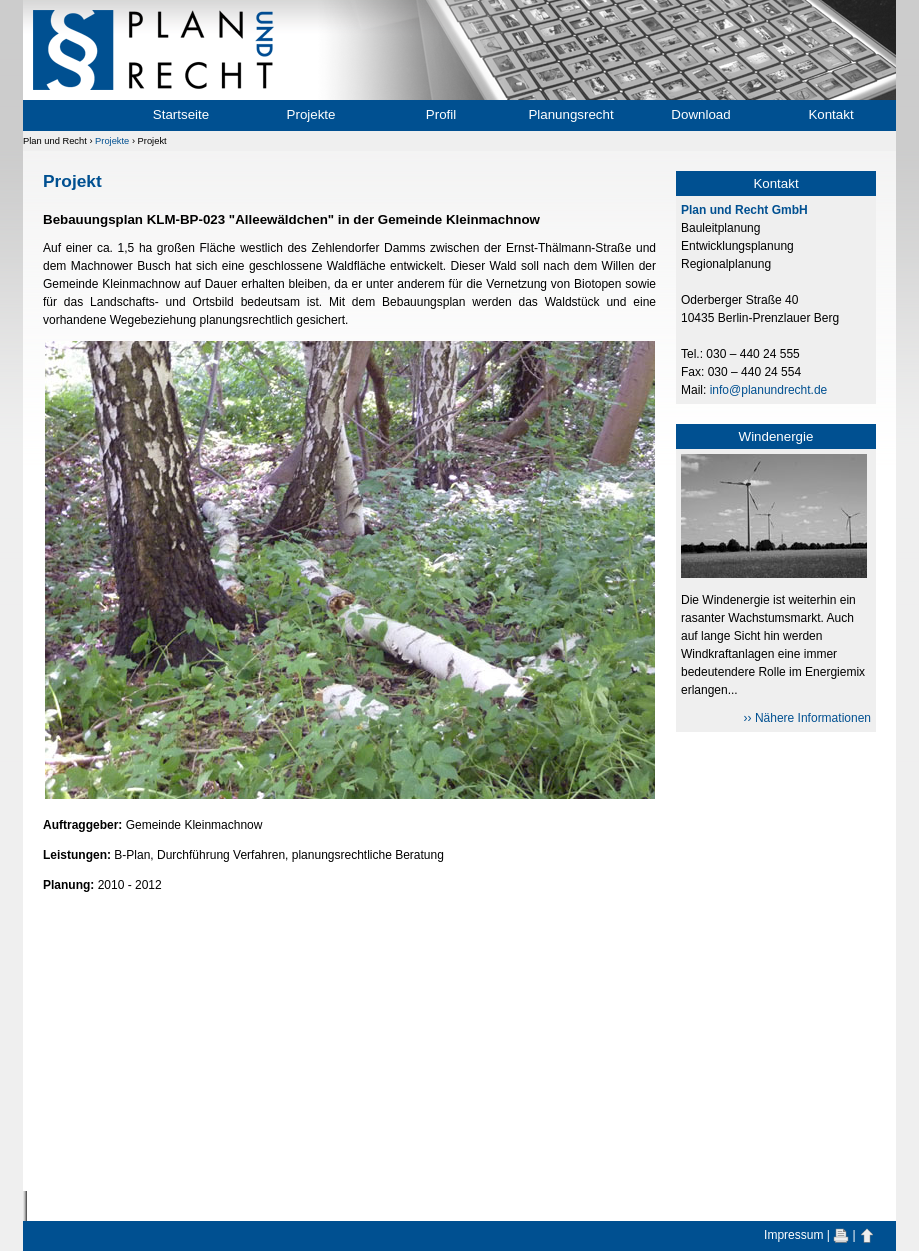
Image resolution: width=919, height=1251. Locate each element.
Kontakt (830, 114)
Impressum (793, 1235)
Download (700, 114)
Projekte (311, 114)
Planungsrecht (570, 114)
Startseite (181, 114)
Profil (441, 114)
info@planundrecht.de (769, 390)
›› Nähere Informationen (807, 718)
